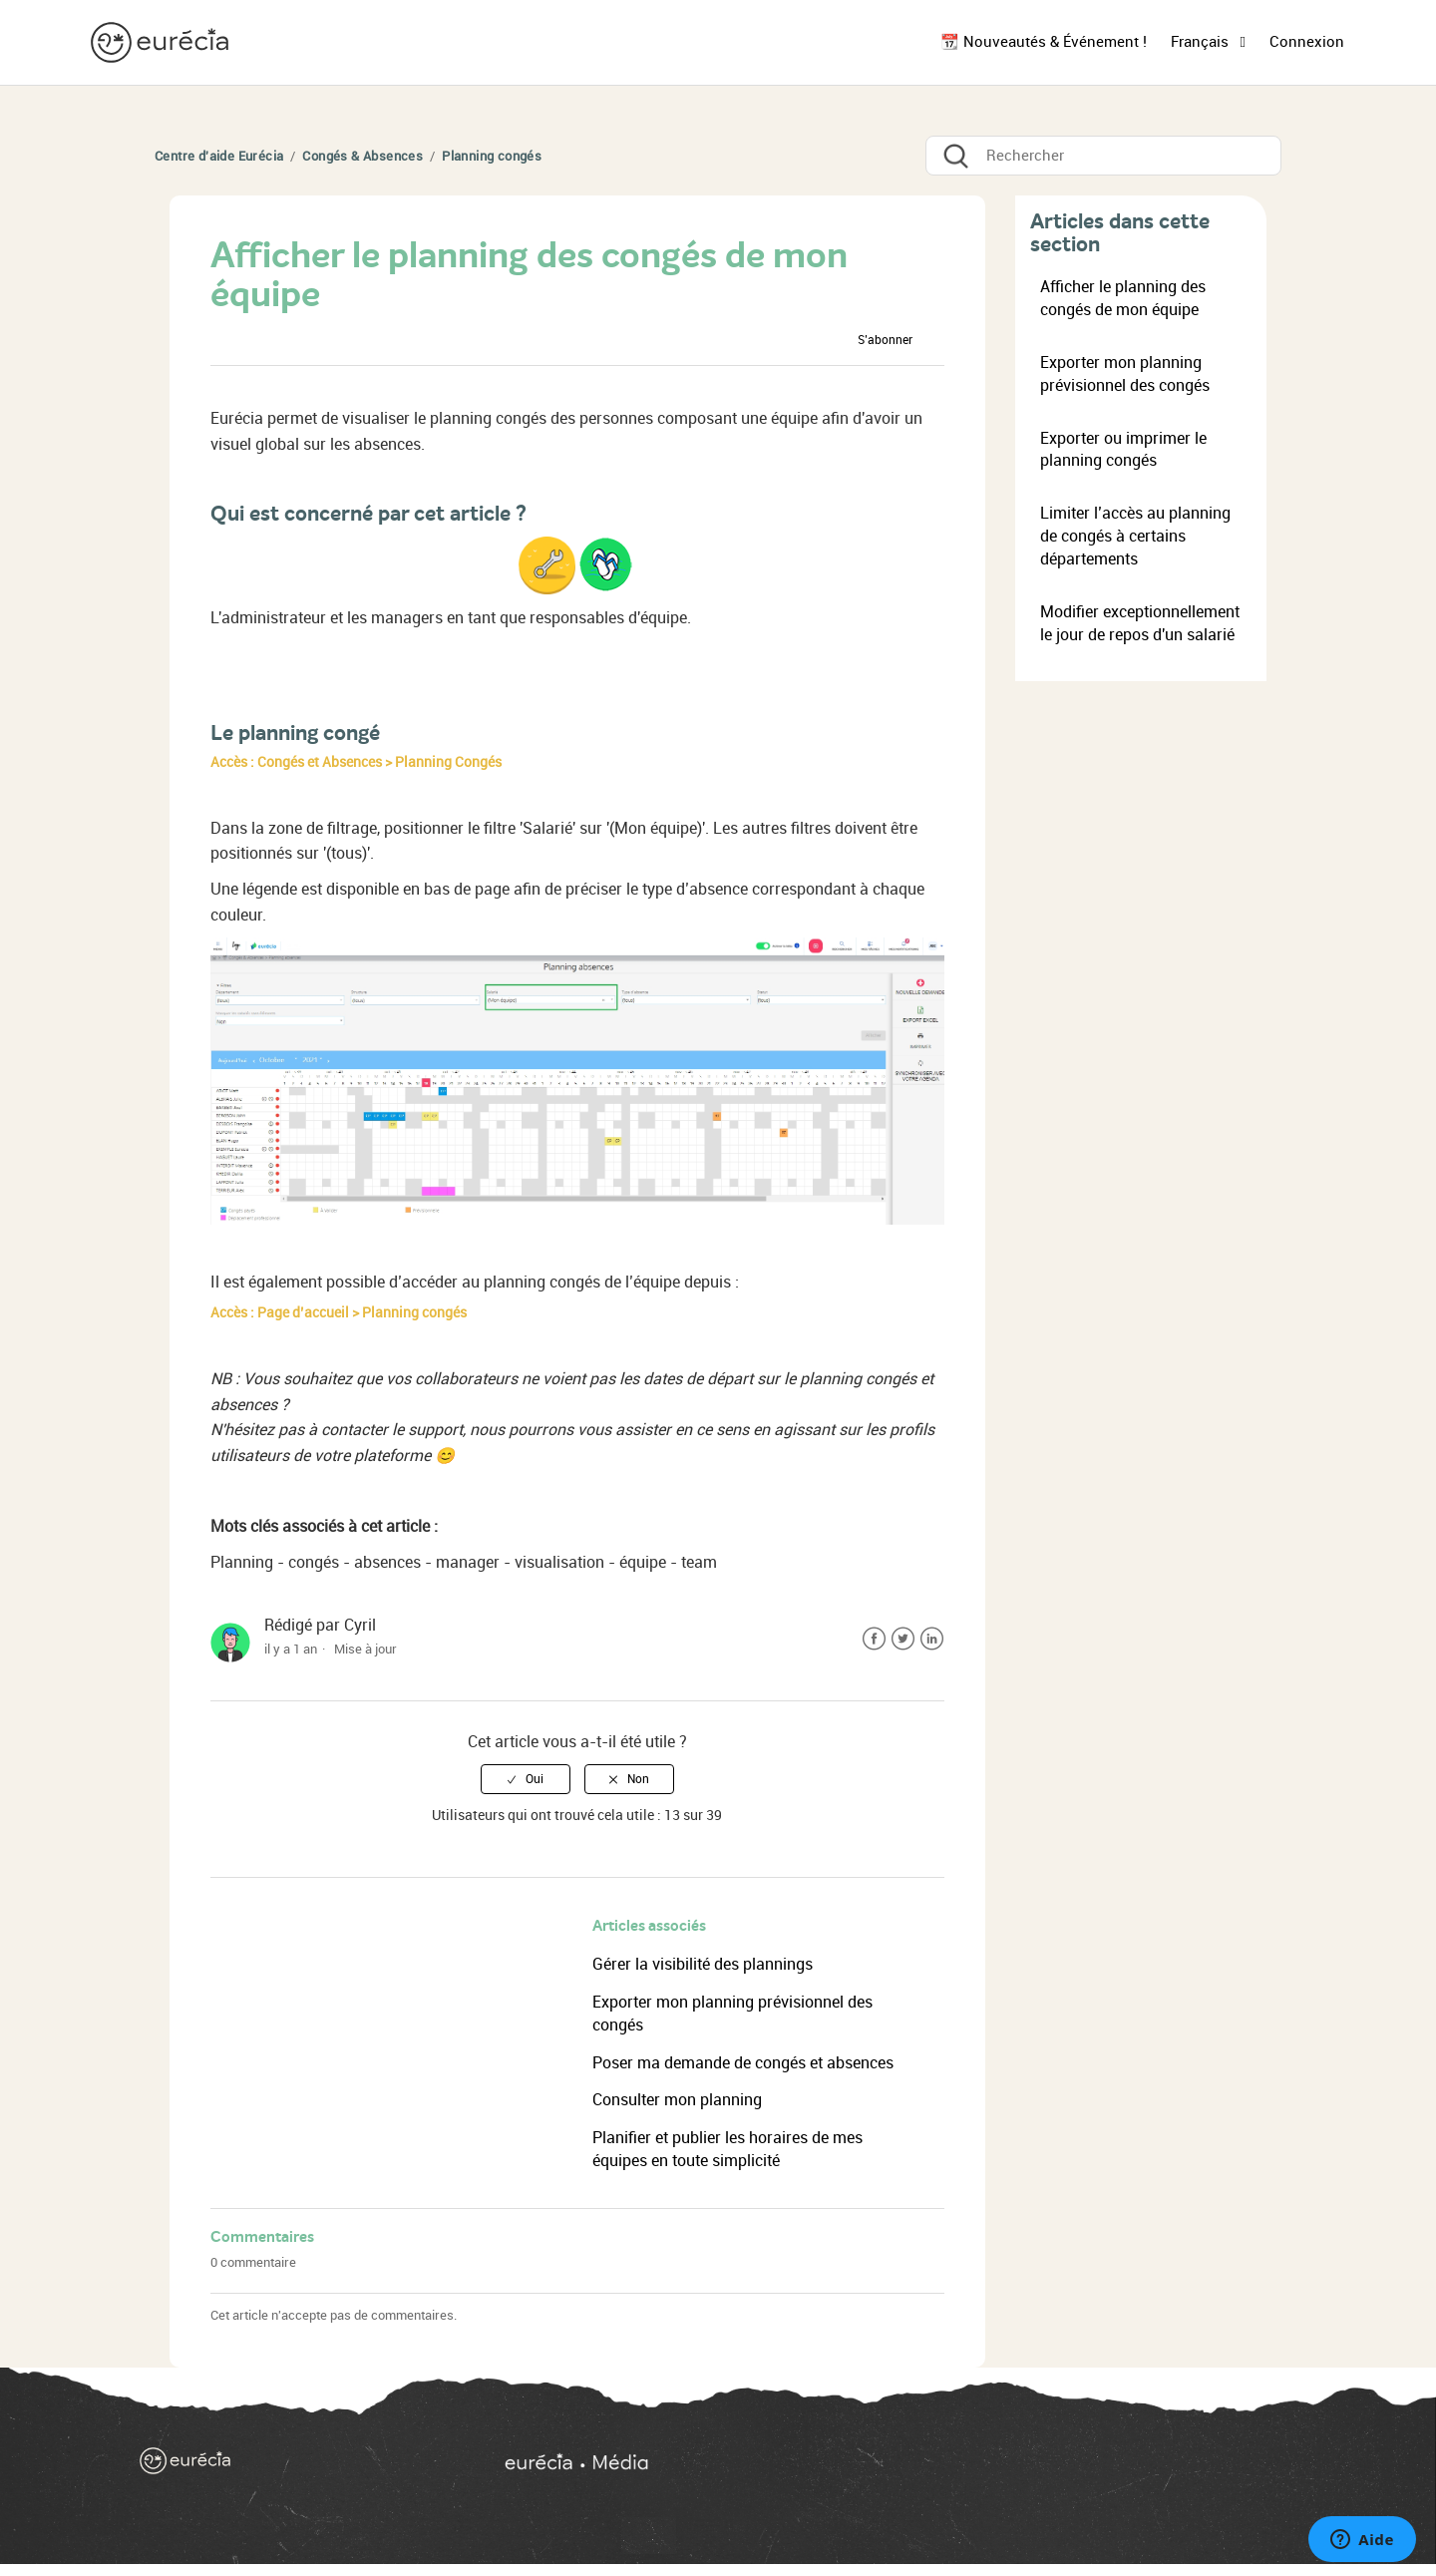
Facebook (874, 1639)
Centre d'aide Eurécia (219, 156)
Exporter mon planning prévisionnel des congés (1125, 374)
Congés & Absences (362, 156)
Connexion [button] (1306, 42)
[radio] (525, 1779)
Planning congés (491, 156)
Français (1202, 42)
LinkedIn (931, 1639)
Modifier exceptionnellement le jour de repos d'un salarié (1140, 623)
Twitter (903, 1639)
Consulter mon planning (677, 2099)
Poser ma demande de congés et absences (743, 2062)
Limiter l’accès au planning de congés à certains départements (1135, 536)
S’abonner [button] (885, 340)
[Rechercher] (1103, 156)
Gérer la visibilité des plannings (702, 1964)
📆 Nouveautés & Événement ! (1043, 42)
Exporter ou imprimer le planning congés (1123, 450)
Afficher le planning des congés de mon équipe (1123, 298)
